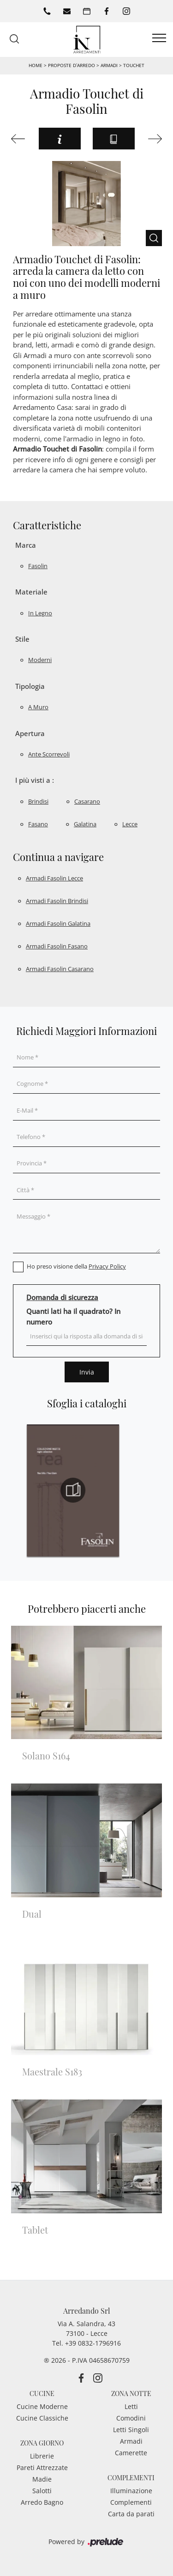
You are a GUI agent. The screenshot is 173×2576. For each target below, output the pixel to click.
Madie (42, 2479)
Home (35, 65)
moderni (40, 660)
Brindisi (38, 801)
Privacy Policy (107, 1266)
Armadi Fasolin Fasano (57, 946)
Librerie (42, 2456)
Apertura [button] (30, 733)
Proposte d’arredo (71, 65)
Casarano (87, 801)
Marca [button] (25, 545)
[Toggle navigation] (159, 38)
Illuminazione (131, 2490)
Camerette (131, 2452)
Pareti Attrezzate (42, 2467)
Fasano (38, 824)
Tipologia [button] (30, 686)
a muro (38, 707)
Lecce (129, 824)
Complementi (131, 2502)
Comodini (131, 2418)
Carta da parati (131, 2513)
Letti (131, 2406)
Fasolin (38, 566)
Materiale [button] (31, 591)
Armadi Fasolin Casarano (60, 969)
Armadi (109, 65)
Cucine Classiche (42, 2418)
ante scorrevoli (49, 754)
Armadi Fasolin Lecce (54, 878)
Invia (86, 1372)
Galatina (85, 824)
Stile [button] (22, 639)
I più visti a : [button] (34, 780)
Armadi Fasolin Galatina (58, 923)
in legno (40, 613)
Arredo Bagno (42, 2502)
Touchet (133, 65)
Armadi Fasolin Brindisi (57, 901)
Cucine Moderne (42, 2406)
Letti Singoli (131, 2429)
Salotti (42, 2490)
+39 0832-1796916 (93, 2343)
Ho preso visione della (76, 1266)
